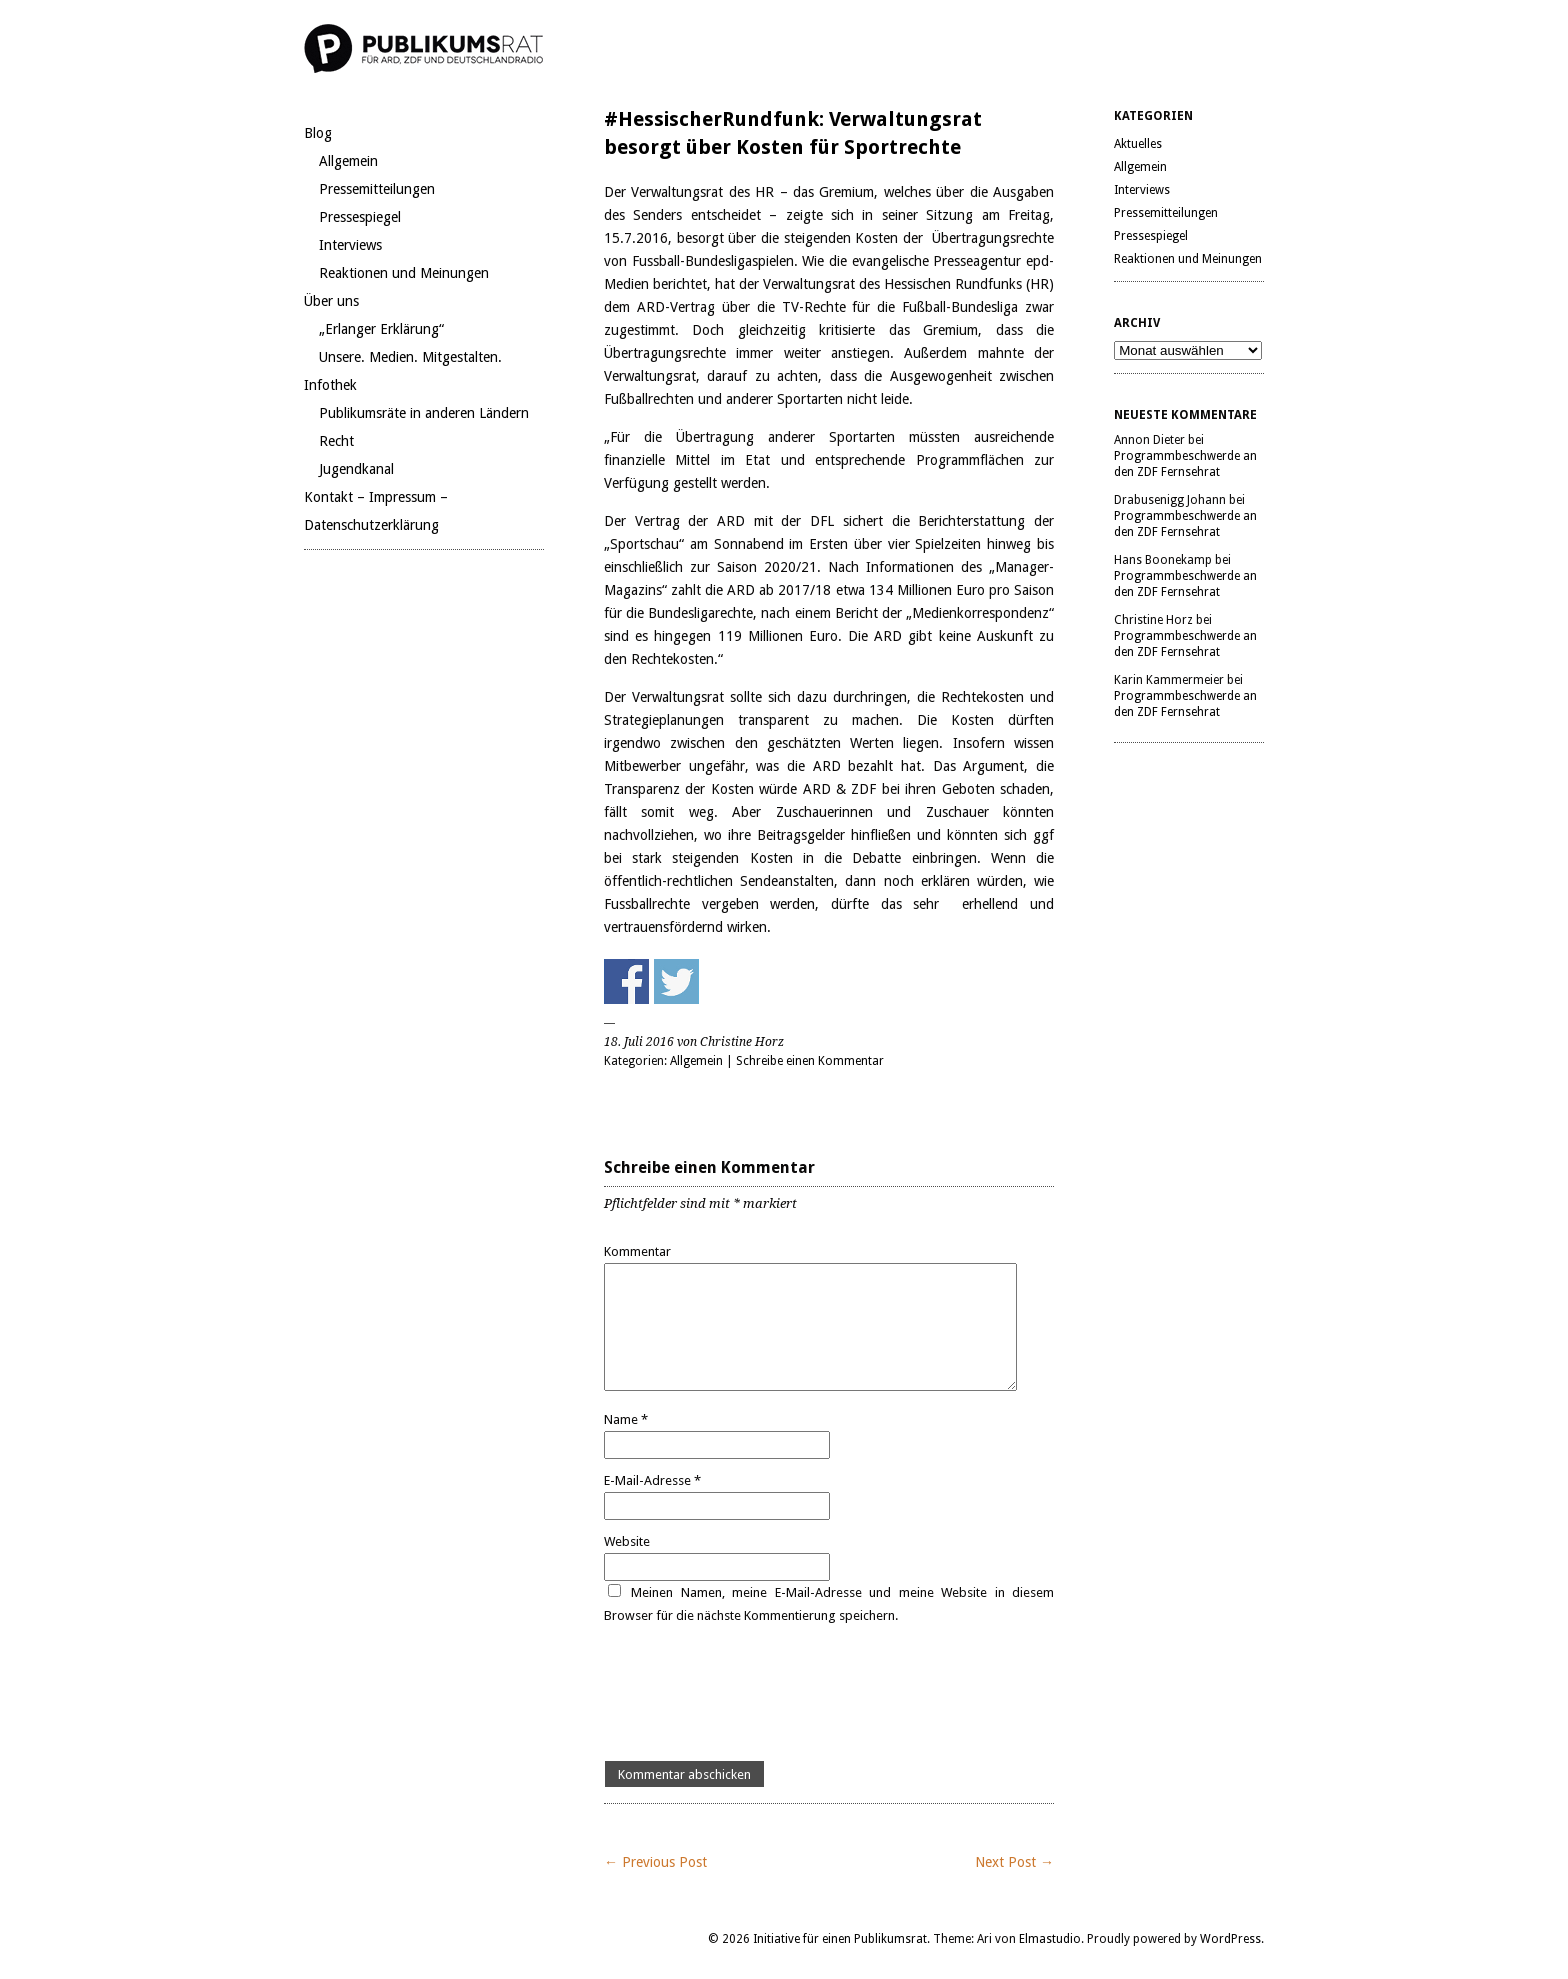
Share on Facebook (626, 981)
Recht (336, 441)
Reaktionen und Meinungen (404, 273)
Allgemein (348, 161)
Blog (318, 133)
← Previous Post (655, 1862)
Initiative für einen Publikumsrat (840, 1939)
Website (627, 1541)
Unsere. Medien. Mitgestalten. (410, 357)
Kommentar (637, 1251)
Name (626, 1419)
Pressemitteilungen (377, 189)
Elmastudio (1050, 1939)
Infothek (330, 385)
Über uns (331, 301)
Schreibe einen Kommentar (810, 1061)
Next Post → (1014, 1862)
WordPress (1230, 1939)
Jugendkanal (356, 469)
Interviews (350, 245)
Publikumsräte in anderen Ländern (424, 413)
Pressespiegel (360, 217)
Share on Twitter (676, 981)
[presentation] (756, 1694)
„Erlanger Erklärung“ (381, 329)
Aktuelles (1138, 144)
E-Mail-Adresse (652, 1480)
